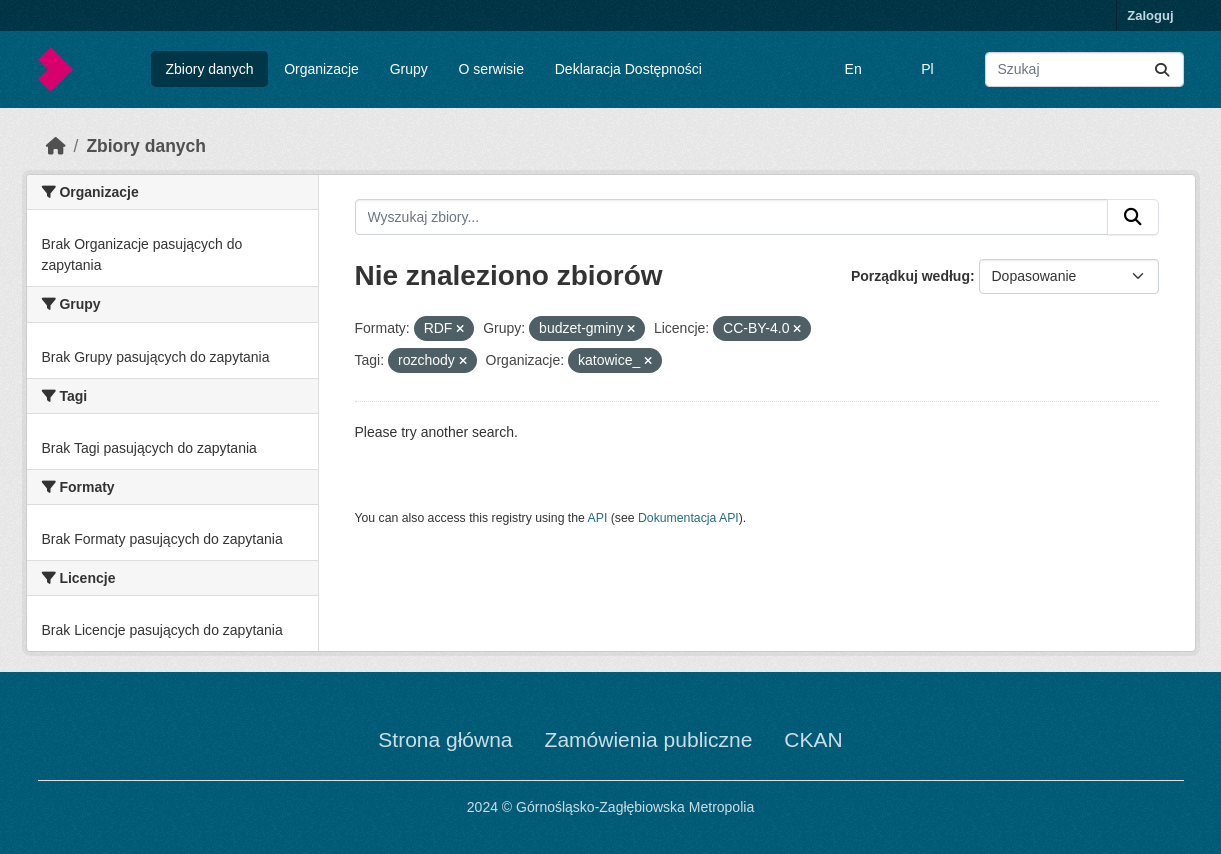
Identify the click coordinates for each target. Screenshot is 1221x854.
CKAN (813, 739)
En (853, 69)
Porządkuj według (910, 276)
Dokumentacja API (688, 518)
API (598, 518)
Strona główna (445, 739)
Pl (927, 69)
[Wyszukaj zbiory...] (1084, 69)
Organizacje (321, 69)
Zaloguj (1150, 15)
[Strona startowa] (56, 146)
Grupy (409, 69)
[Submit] (1162, 69)
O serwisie (491, 69)
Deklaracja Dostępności (628, 69)
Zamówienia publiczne (649, 739)
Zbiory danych (209, 69)
